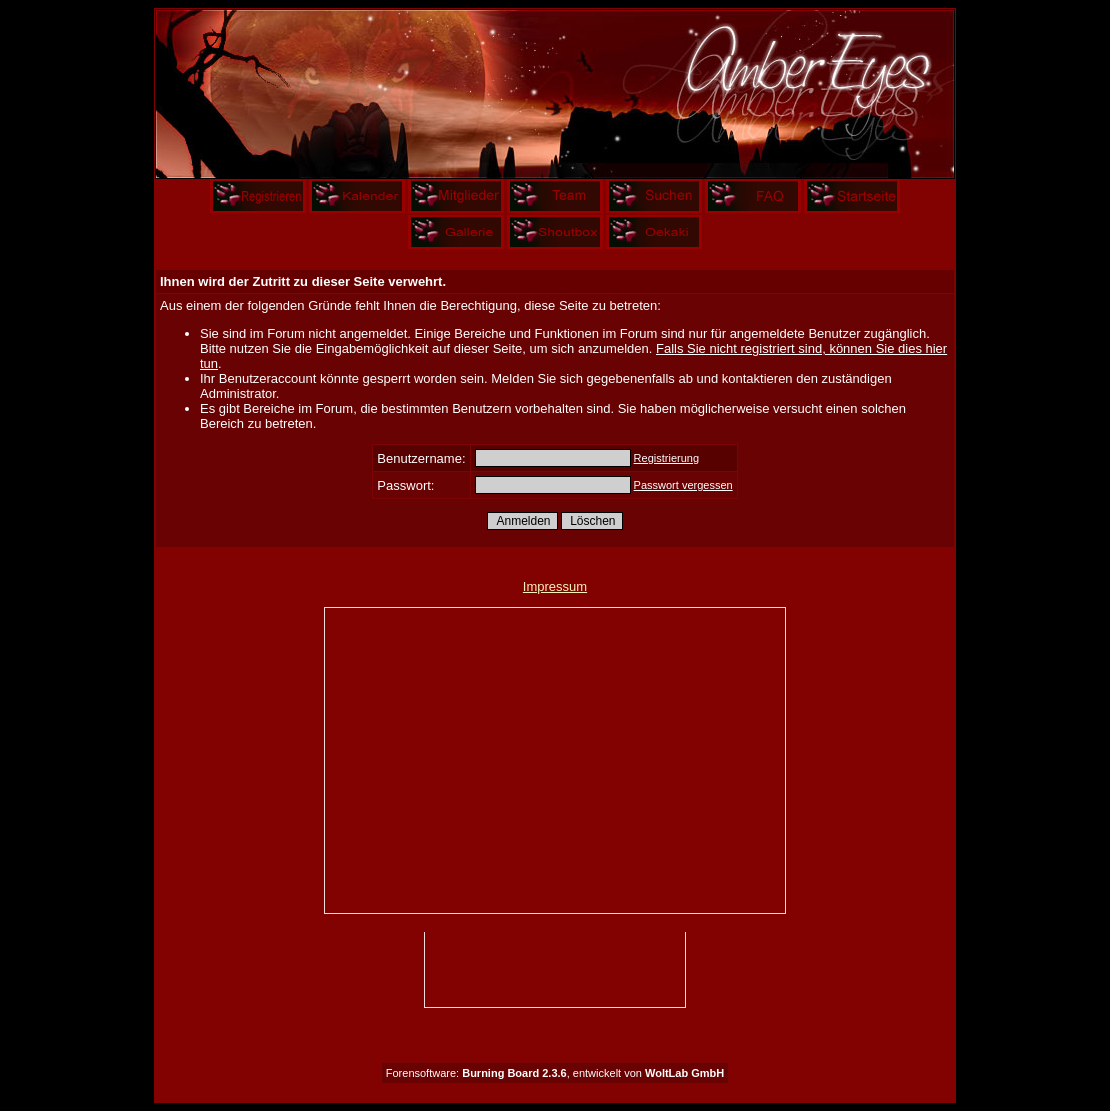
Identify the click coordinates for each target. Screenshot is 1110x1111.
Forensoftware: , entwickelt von (555, 1073)
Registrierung (666, 458)
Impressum (555, 586)
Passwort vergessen (683, 485)
